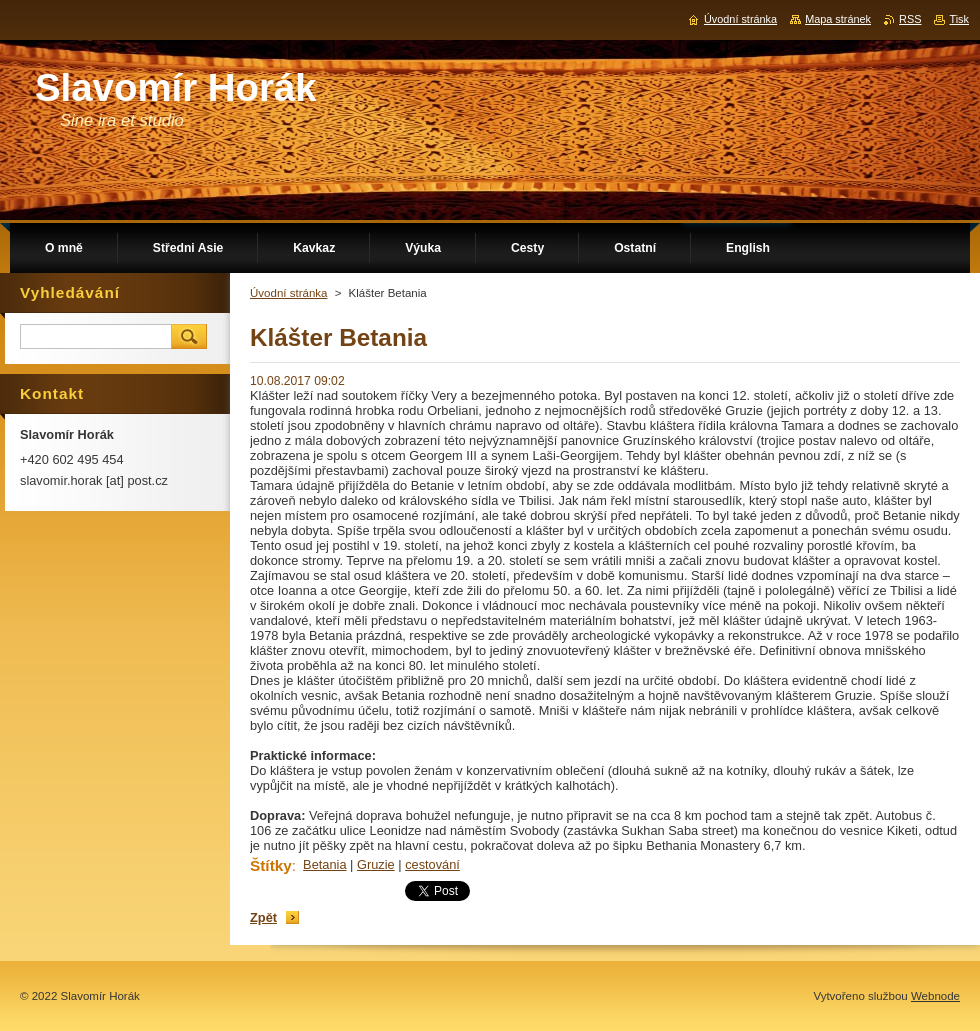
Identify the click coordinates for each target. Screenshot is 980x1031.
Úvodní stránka (288, 293)
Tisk (959, 19)
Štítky (271, 865)
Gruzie (376, 864)
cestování (432, 864)
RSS (910, 19)
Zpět (263, 917)
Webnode (935, 996)
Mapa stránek (838, 19)
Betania (324, 864)
